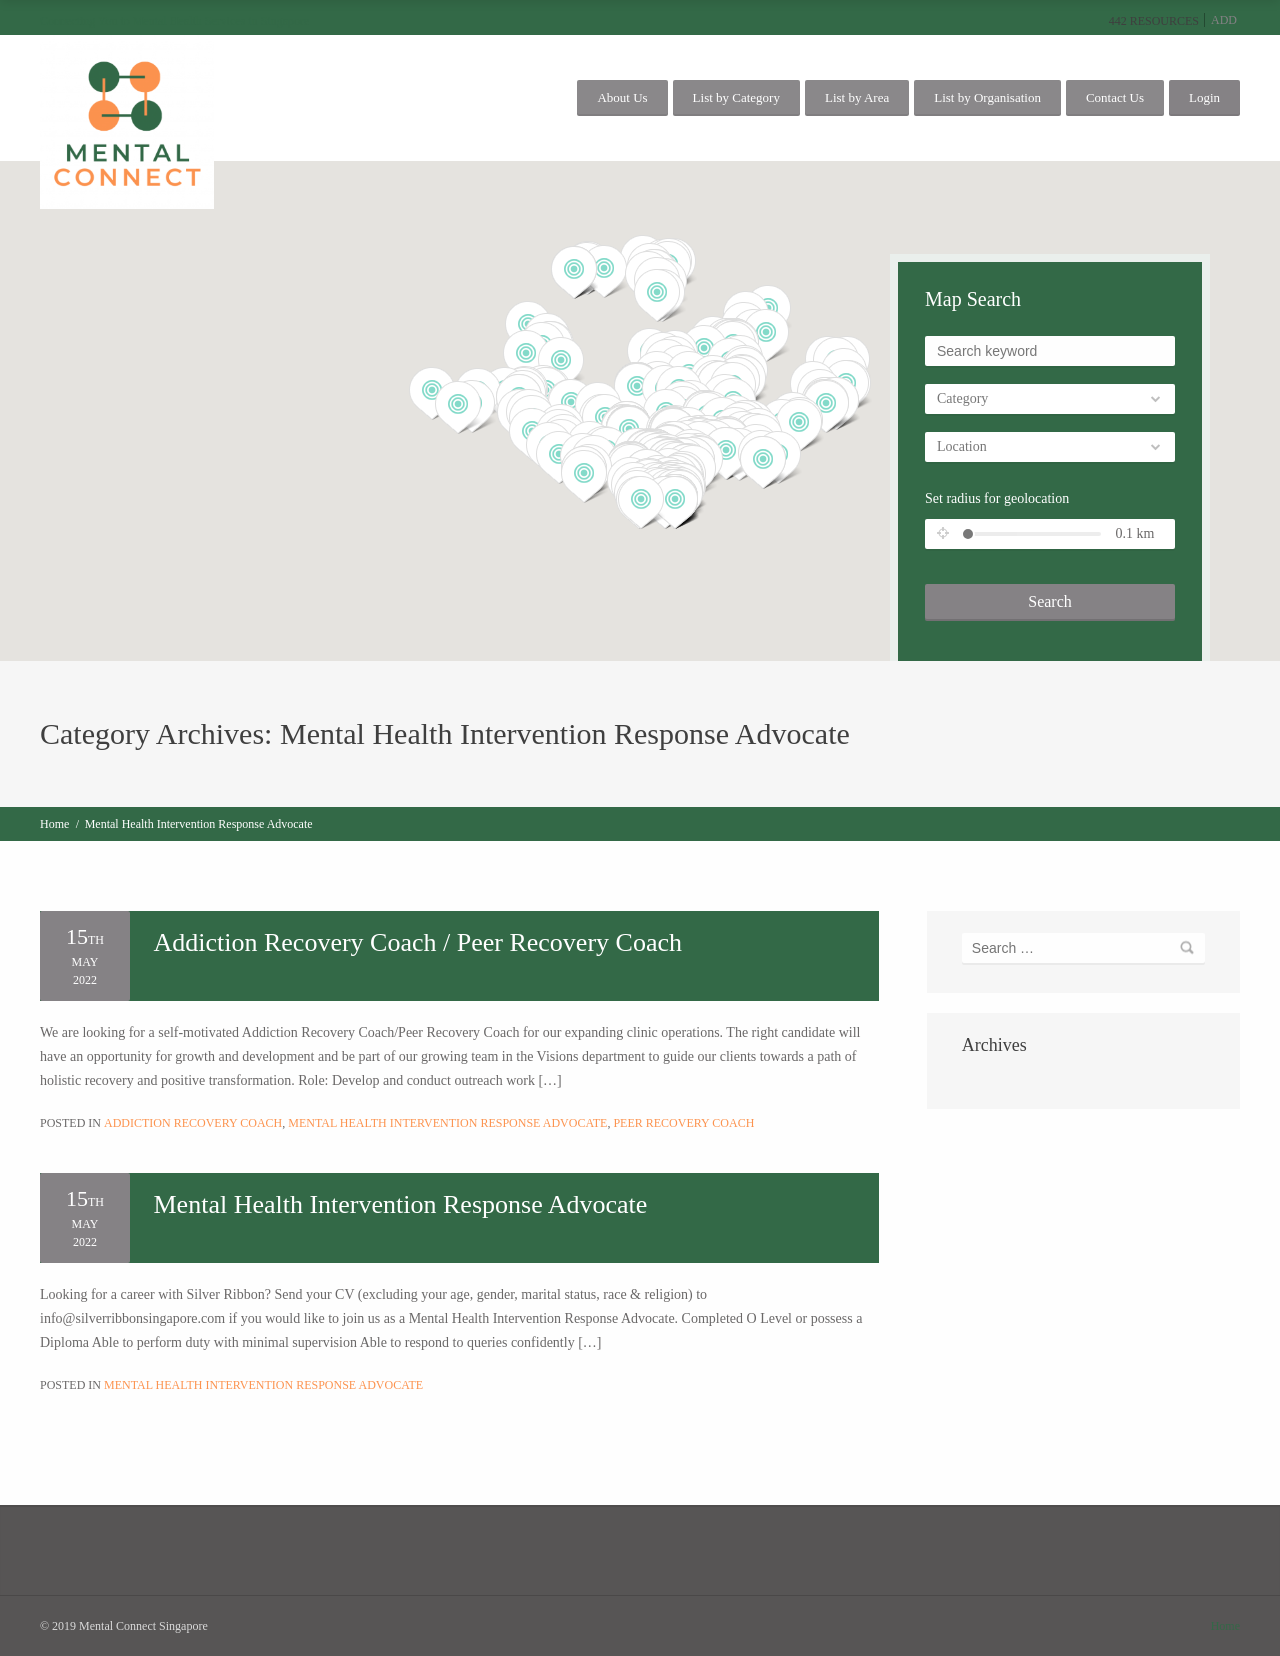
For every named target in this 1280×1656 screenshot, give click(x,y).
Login (1204, 97)
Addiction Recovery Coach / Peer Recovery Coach (418, 942)
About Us (622, 97)
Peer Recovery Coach (683, 1123)
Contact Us (1115, 97)
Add (1224, 20)
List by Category (736, 97)
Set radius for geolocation (997, 498)
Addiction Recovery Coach (193, 1123)
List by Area (857, 97)
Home (54, 824)
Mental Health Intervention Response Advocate (447, 1123)
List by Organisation (987, 97)
